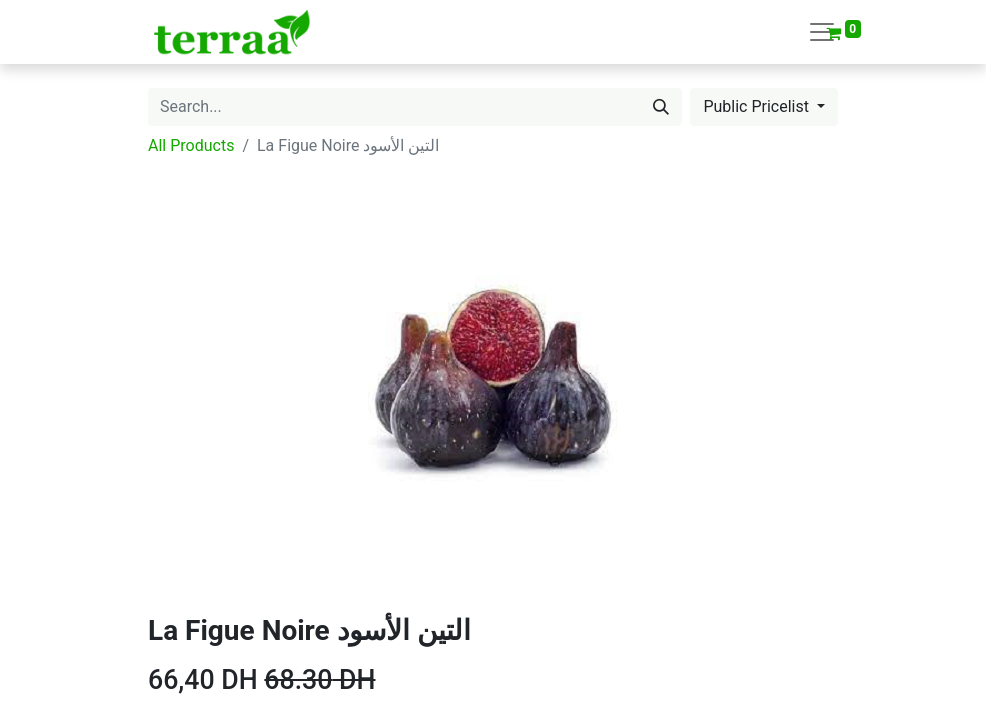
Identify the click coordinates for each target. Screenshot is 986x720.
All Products (191, 145)
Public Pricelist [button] (758, 106)
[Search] (661, 107)
